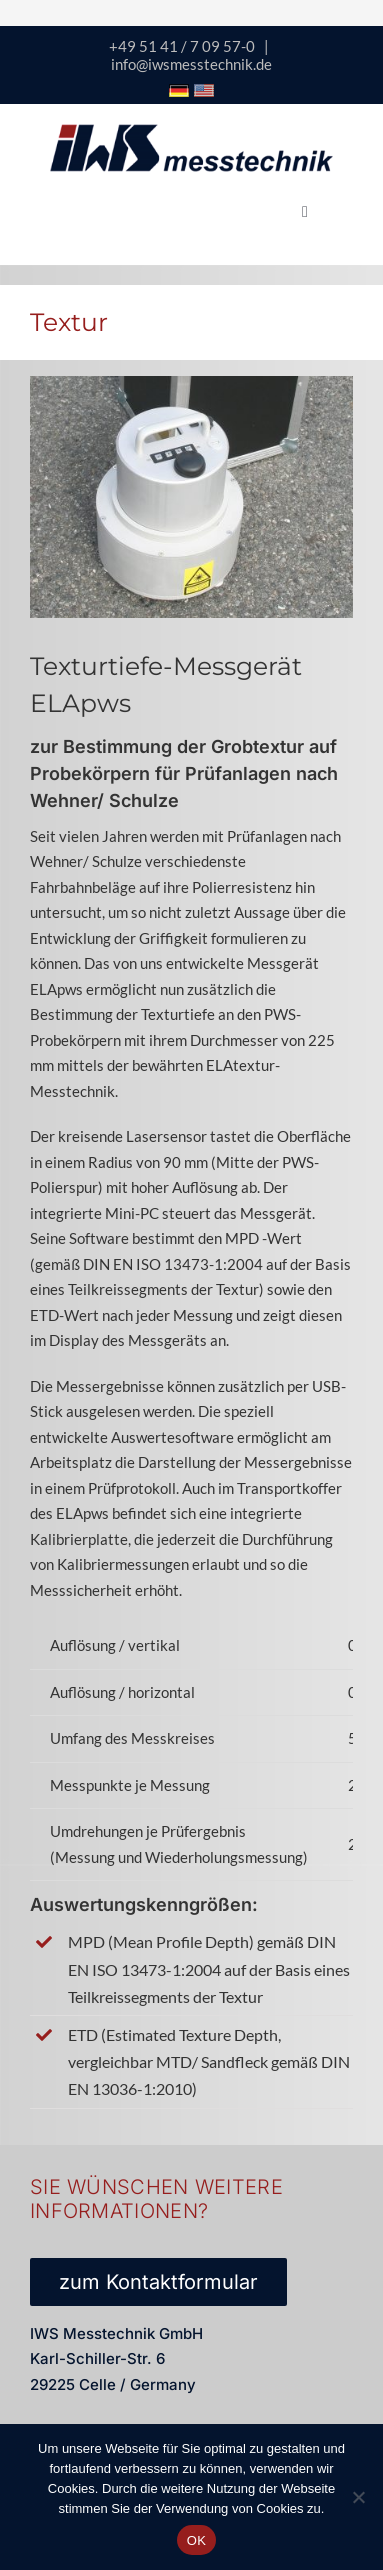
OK (196, 2540)
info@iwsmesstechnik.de (191, 64)
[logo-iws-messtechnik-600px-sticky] (191, 131)
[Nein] (358, 2497)
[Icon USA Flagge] (204, 91)
